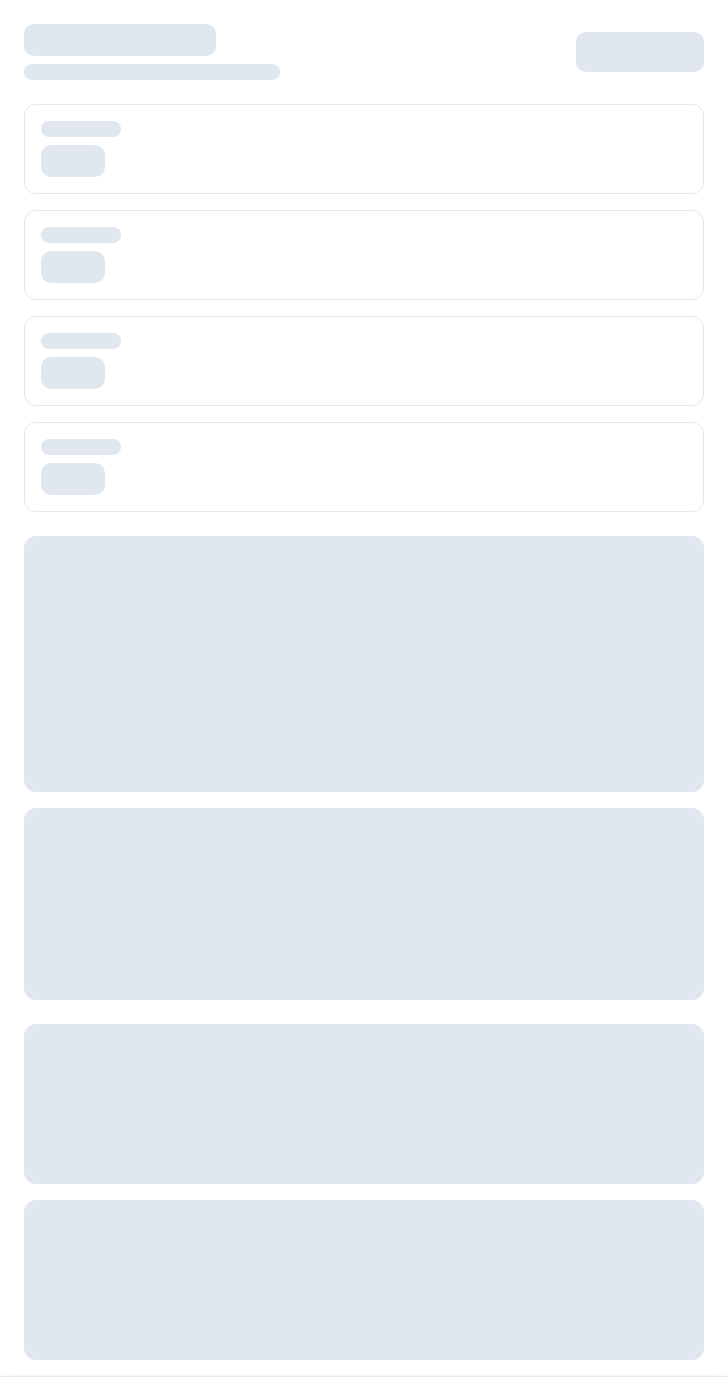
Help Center (416, 1061)
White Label (427, 541)
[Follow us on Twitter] (562, 751)
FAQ (389, 1125)
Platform (230, 541)
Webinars (55, 1337)
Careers (50, 1093)
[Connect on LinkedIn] (622, 751)
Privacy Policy (422, 1305)
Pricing (357, 541)
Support (402, 1157)
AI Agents (296, 541)
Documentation (425, 1093)
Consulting (58, 1157)
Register (678, 31)
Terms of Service (433, 1273)
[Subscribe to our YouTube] (682, 751)
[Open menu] (38, 32)
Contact (499, 541)
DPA (389, 1189)
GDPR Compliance (436, 1369)
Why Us (49, 1125)
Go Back (432, 405)
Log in (615, 31)
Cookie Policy (422, 1337)
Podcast (51, 1369)
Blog (39, 1273)
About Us (54, 1061)
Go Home (298, 405)
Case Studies (67, 1305)
